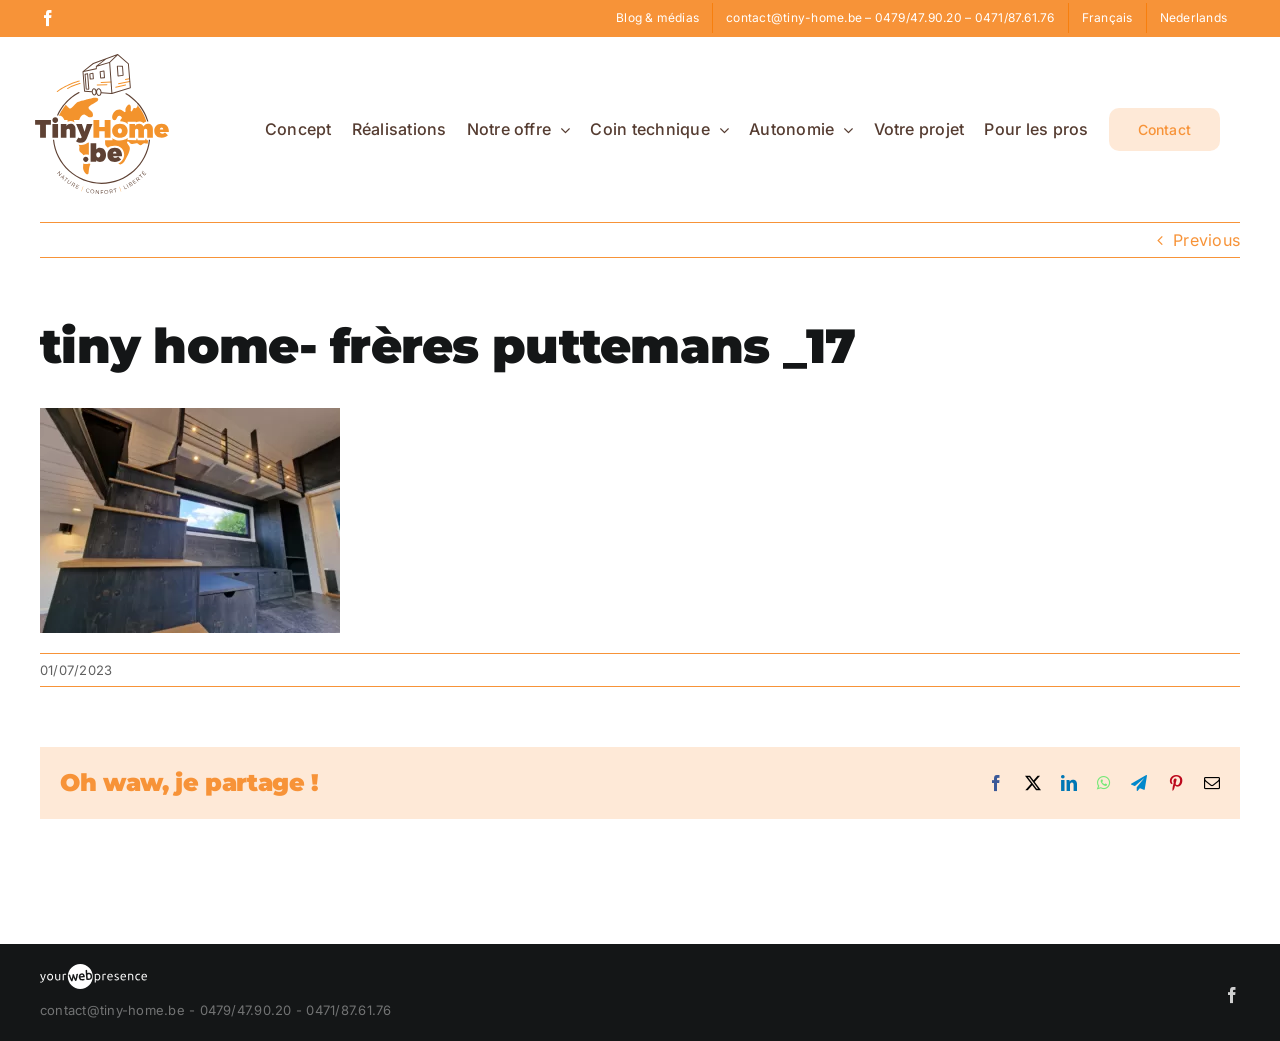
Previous (1206, 240)
